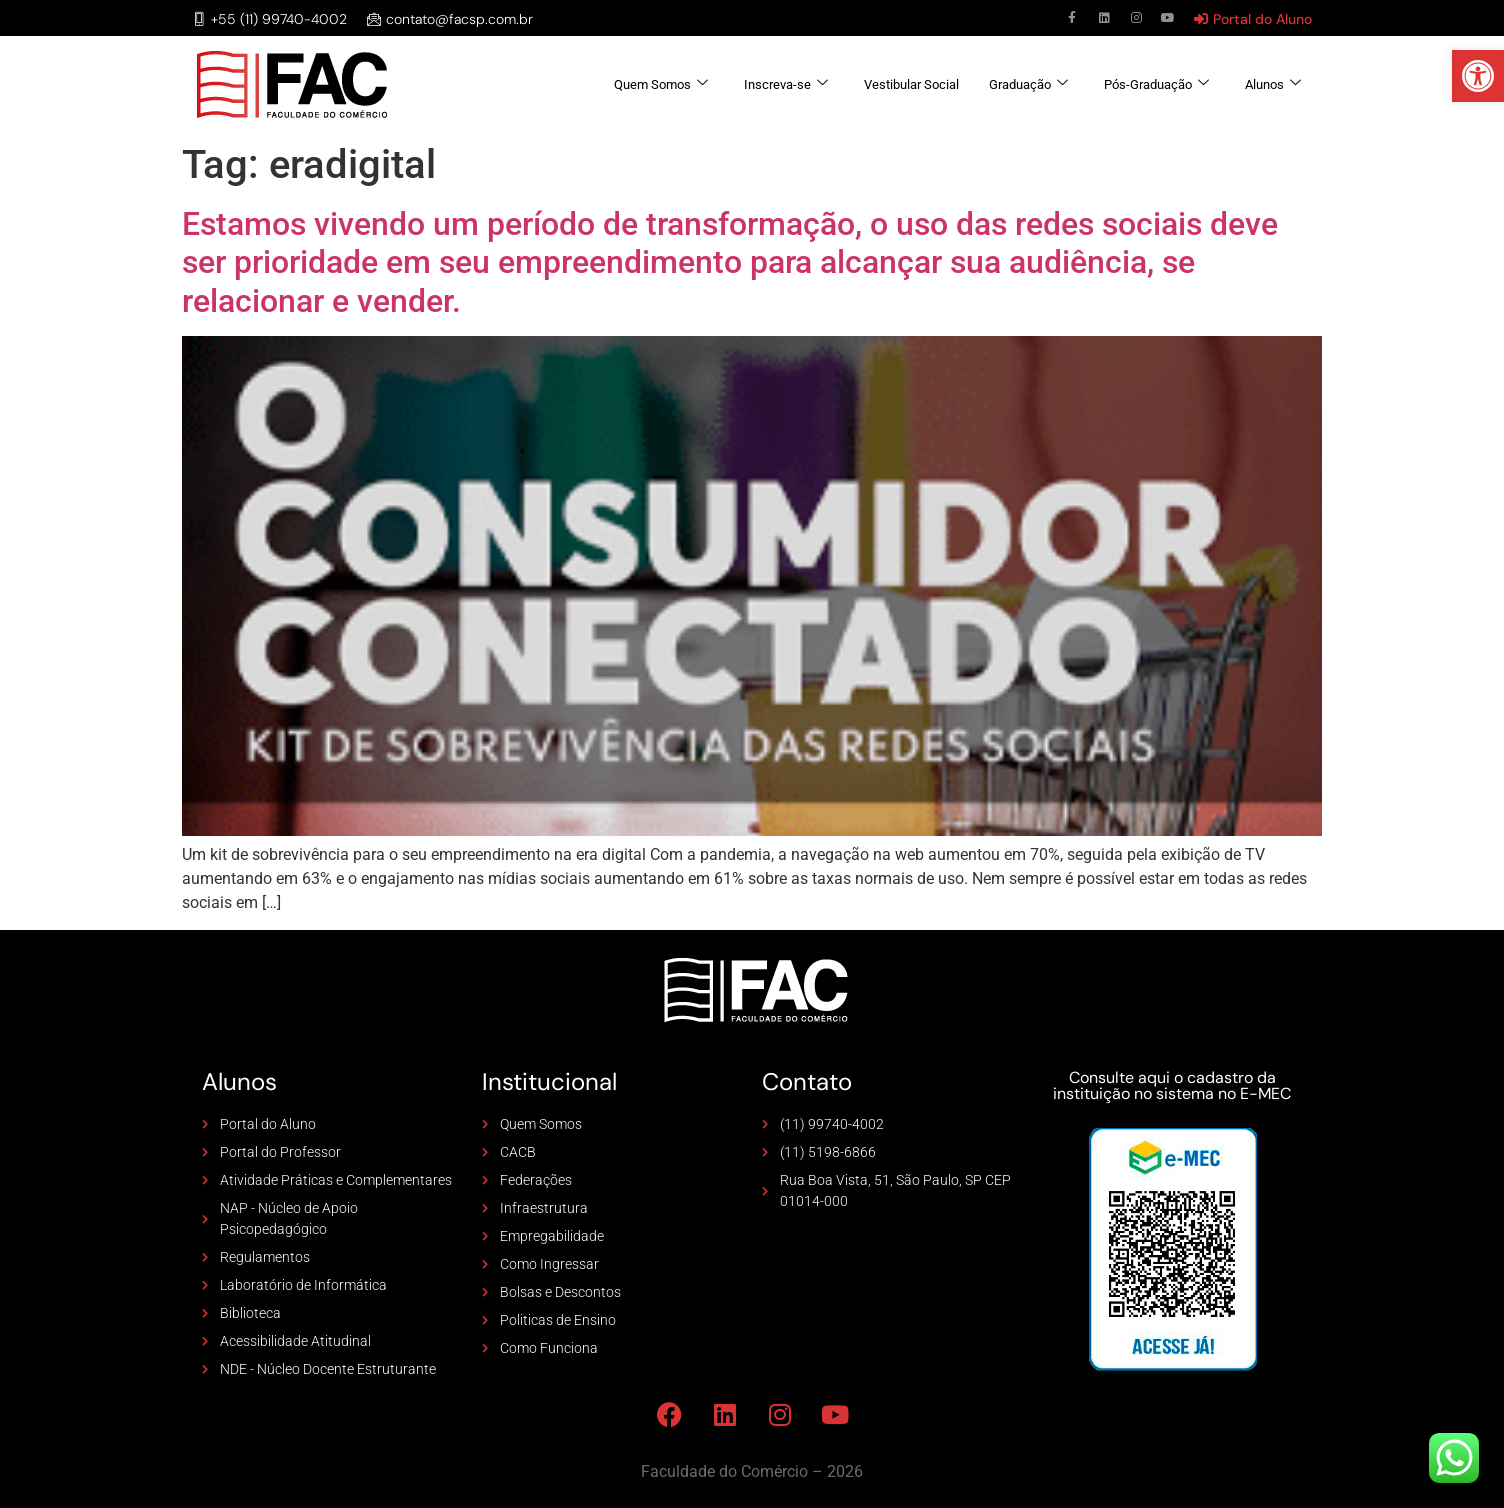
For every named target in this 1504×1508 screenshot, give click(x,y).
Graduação (1028, 84)
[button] (1478, 76)
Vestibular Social (911, 84)
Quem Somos (661, 84)
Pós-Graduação (1156, 84)
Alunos (1273, 84)
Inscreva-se (786, 84)
